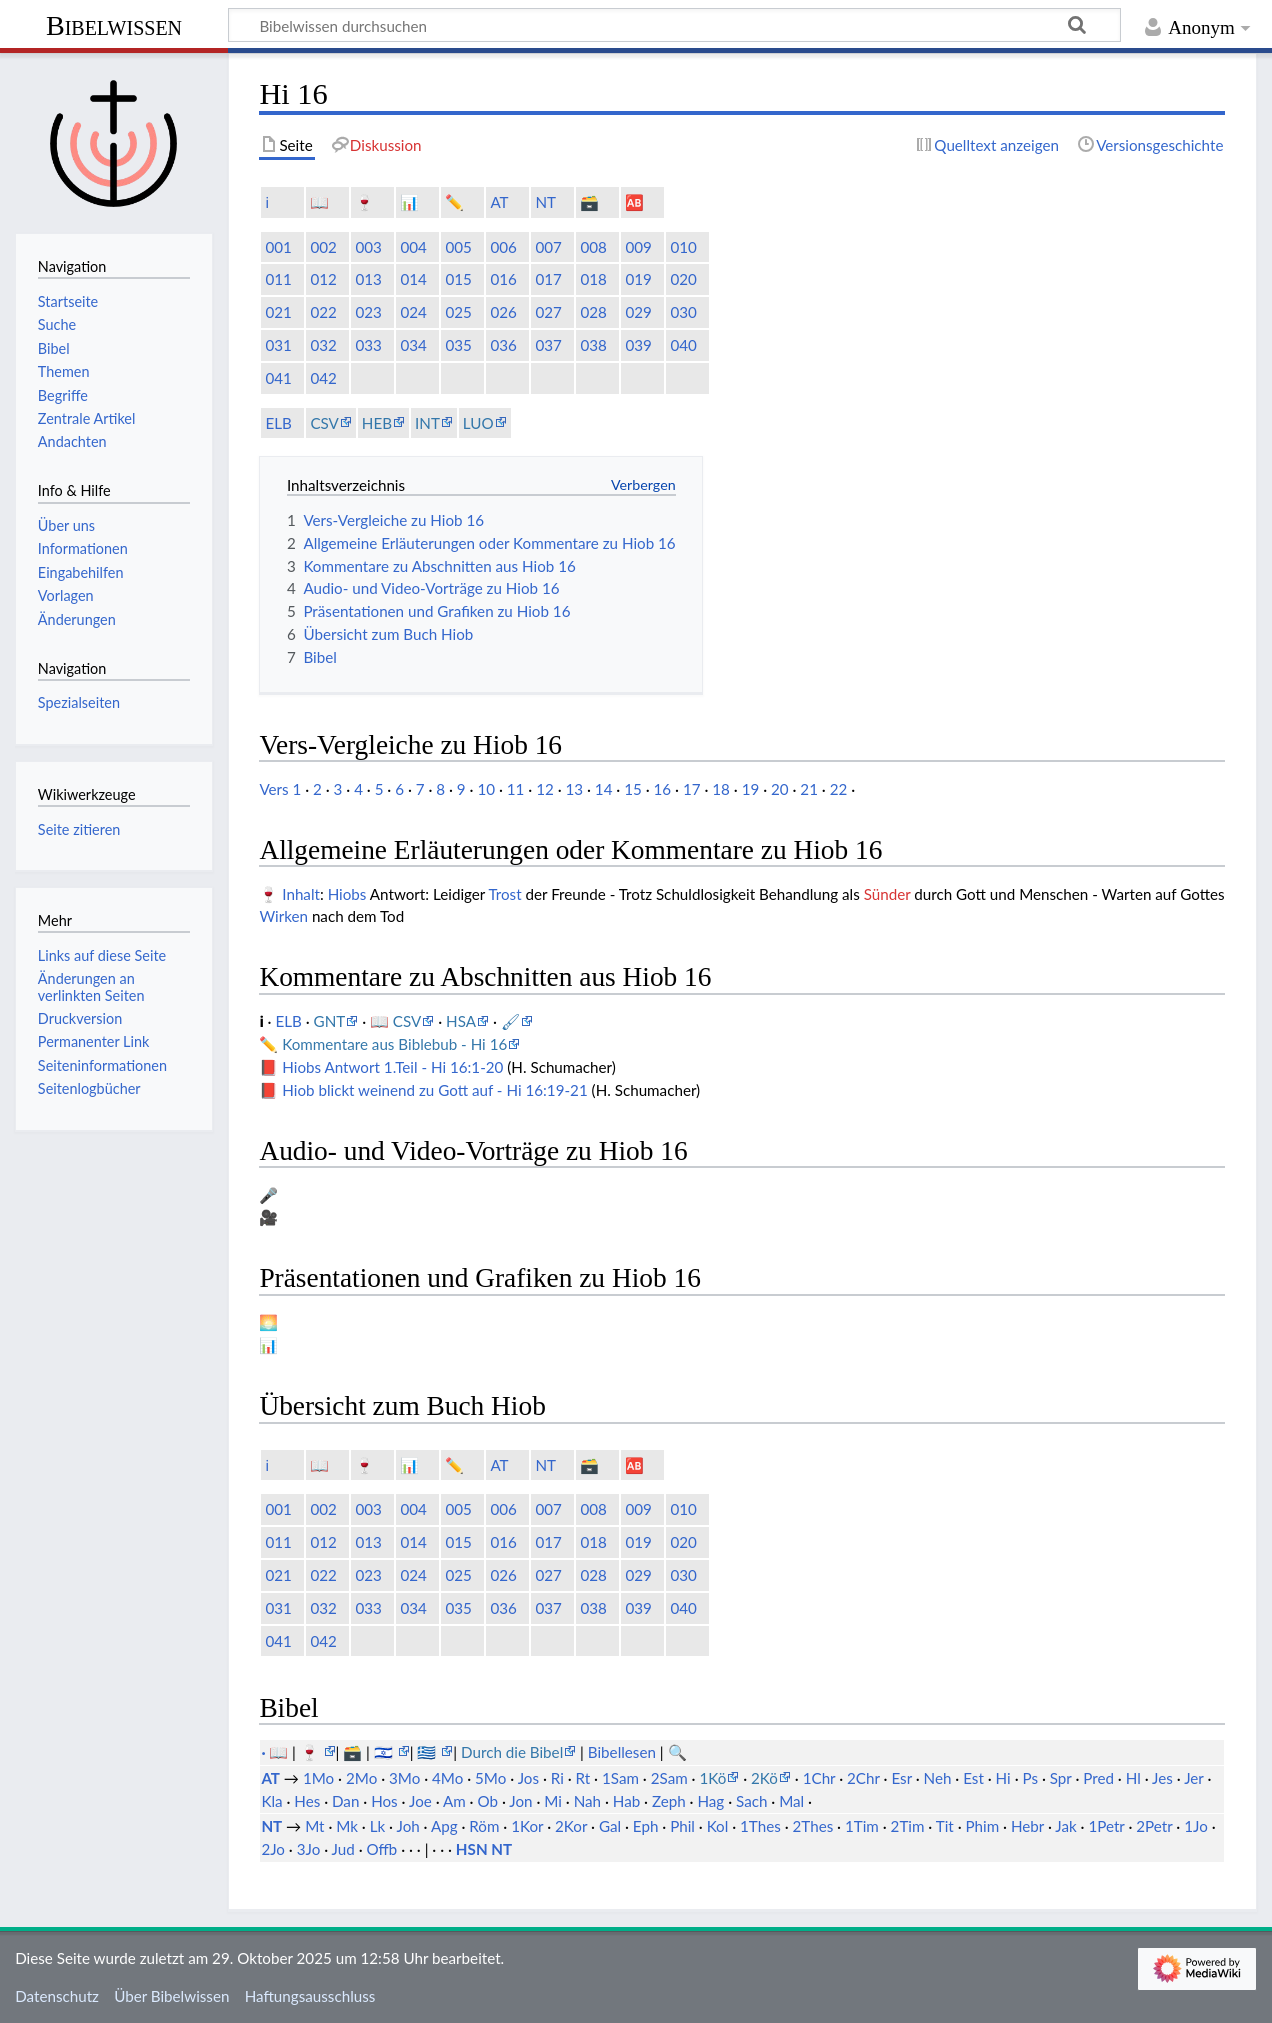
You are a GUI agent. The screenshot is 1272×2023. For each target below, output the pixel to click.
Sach (751, 1801)
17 (692, 789)
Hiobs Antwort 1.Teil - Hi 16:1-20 (392, 1067)
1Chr (819, 1778)
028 (593, 312)
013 (368, 279)
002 (323, 247)
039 (638, 345)
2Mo (361, 1778)
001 (278, 247)
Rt (583, 1778)
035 (458, 345)
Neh (938, 1778)
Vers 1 (280, 789)
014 (413, 279)
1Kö (712, 1778)
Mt (314, 1826)
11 (516, 789)
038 (593, 345)
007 (548, 247)
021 (278, 312)
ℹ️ (267, 202)
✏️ (454, 202)
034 (413, 345)
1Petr (1106, 1826)
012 (323, 279)
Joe (420, 1801)
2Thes (813, 1826)
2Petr (1154, 1826)
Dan (345, 1801)
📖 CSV (395, 1021)
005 (458, 247)
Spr (1061, 1778)
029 (638, 312)
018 (593, 279)
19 (751, 789)
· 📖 (276, 1752)
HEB (377, 423)
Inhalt (301, 894)
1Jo (1196, 1826)
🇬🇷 (428, 1752)
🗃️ (589, 202)
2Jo (273, 1849)
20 (780, 789)
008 (593, 247)
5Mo (490, 1778)
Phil (682, 1826)
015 (458, 279)
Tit (945, 1826)
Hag (710, 1801)
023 (368, 312)
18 (721, 789)
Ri (557, 1778)
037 (548, 345)
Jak (1065, 1826)
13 (574, 789)
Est (973, 1778)
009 (638, 247)
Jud (343, 1849)
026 (503, 312)
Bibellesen (622, 1752)
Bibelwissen (114, 25)
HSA (461, 1021)
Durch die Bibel (512, 1752)
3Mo (404, 1778)
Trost (504, 894)
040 (683, 345)
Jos (528, 1778)
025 (458, 312)
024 (413, 312)
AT (499, 202)
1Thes (760, 1826)
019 (638, 279)
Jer (1193, 1778)
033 (368, 345)
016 (503, 279)
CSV (324, 423)
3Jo (309, 1849)
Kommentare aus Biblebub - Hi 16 (394, 1044)
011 (278, 279)
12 (545, 789)
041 (278, 378)
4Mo (447, 1778)
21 (809, 789)
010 (683, 247)
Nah (587, 1801)
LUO (478, 423)
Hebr (1027, 1826)
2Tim (908, 1826)
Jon (520, 1801)
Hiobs (347, 894)
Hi (1003, 1778)
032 (323, 345)
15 (633, 789)
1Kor (527, 1826)
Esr (901, 1778)
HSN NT (484, 1849)
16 (663, 789)
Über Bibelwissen (171, 1996)
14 (604, 789)
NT (545, 202)
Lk (378, 1826)
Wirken (283, 916)
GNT (330, 1021)
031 (278, 345)
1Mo (318, 1778)
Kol (718, 1826)
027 (548, 312)
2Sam (669, 1778)
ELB (278, 423)
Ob (487, 1801)
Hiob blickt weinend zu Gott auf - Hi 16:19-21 (434, 1090)
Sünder (887, 894)
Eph (646, 1826)
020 (683, 279)
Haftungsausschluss (310, 1996)
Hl (1133, 1778)
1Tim (862, 1826)
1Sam (620, 1778)
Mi (553, 1801)
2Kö (764, 1778)
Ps (1030, 1778)
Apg (444, 1826)
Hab (626, 1801)
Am (454, 1801)
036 (503, 345)
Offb (381, 1849)
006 (503, 247)
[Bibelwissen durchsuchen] (674, 25)
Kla (271, 1801)
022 (323, 312)
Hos (384, 1801)
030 (683, 312)
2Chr (863, 1778)
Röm (484, 1826)
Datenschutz (57, 1996)
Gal (610, 1826)
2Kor (571, 1826)
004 (413, 247)
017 (548, 279)
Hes (307, 1801)
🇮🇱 (385, 1752)
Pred (1098, 1778)
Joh (407, 1826)
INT (427, 423)
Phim (982, 1826)
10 (486, 789)
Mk (347, 1826)
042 (323, 378)
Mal (791, 1801)
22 (839, 789)
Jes (1162, 1778)
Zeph (669, 1801)
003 (368, 247)
